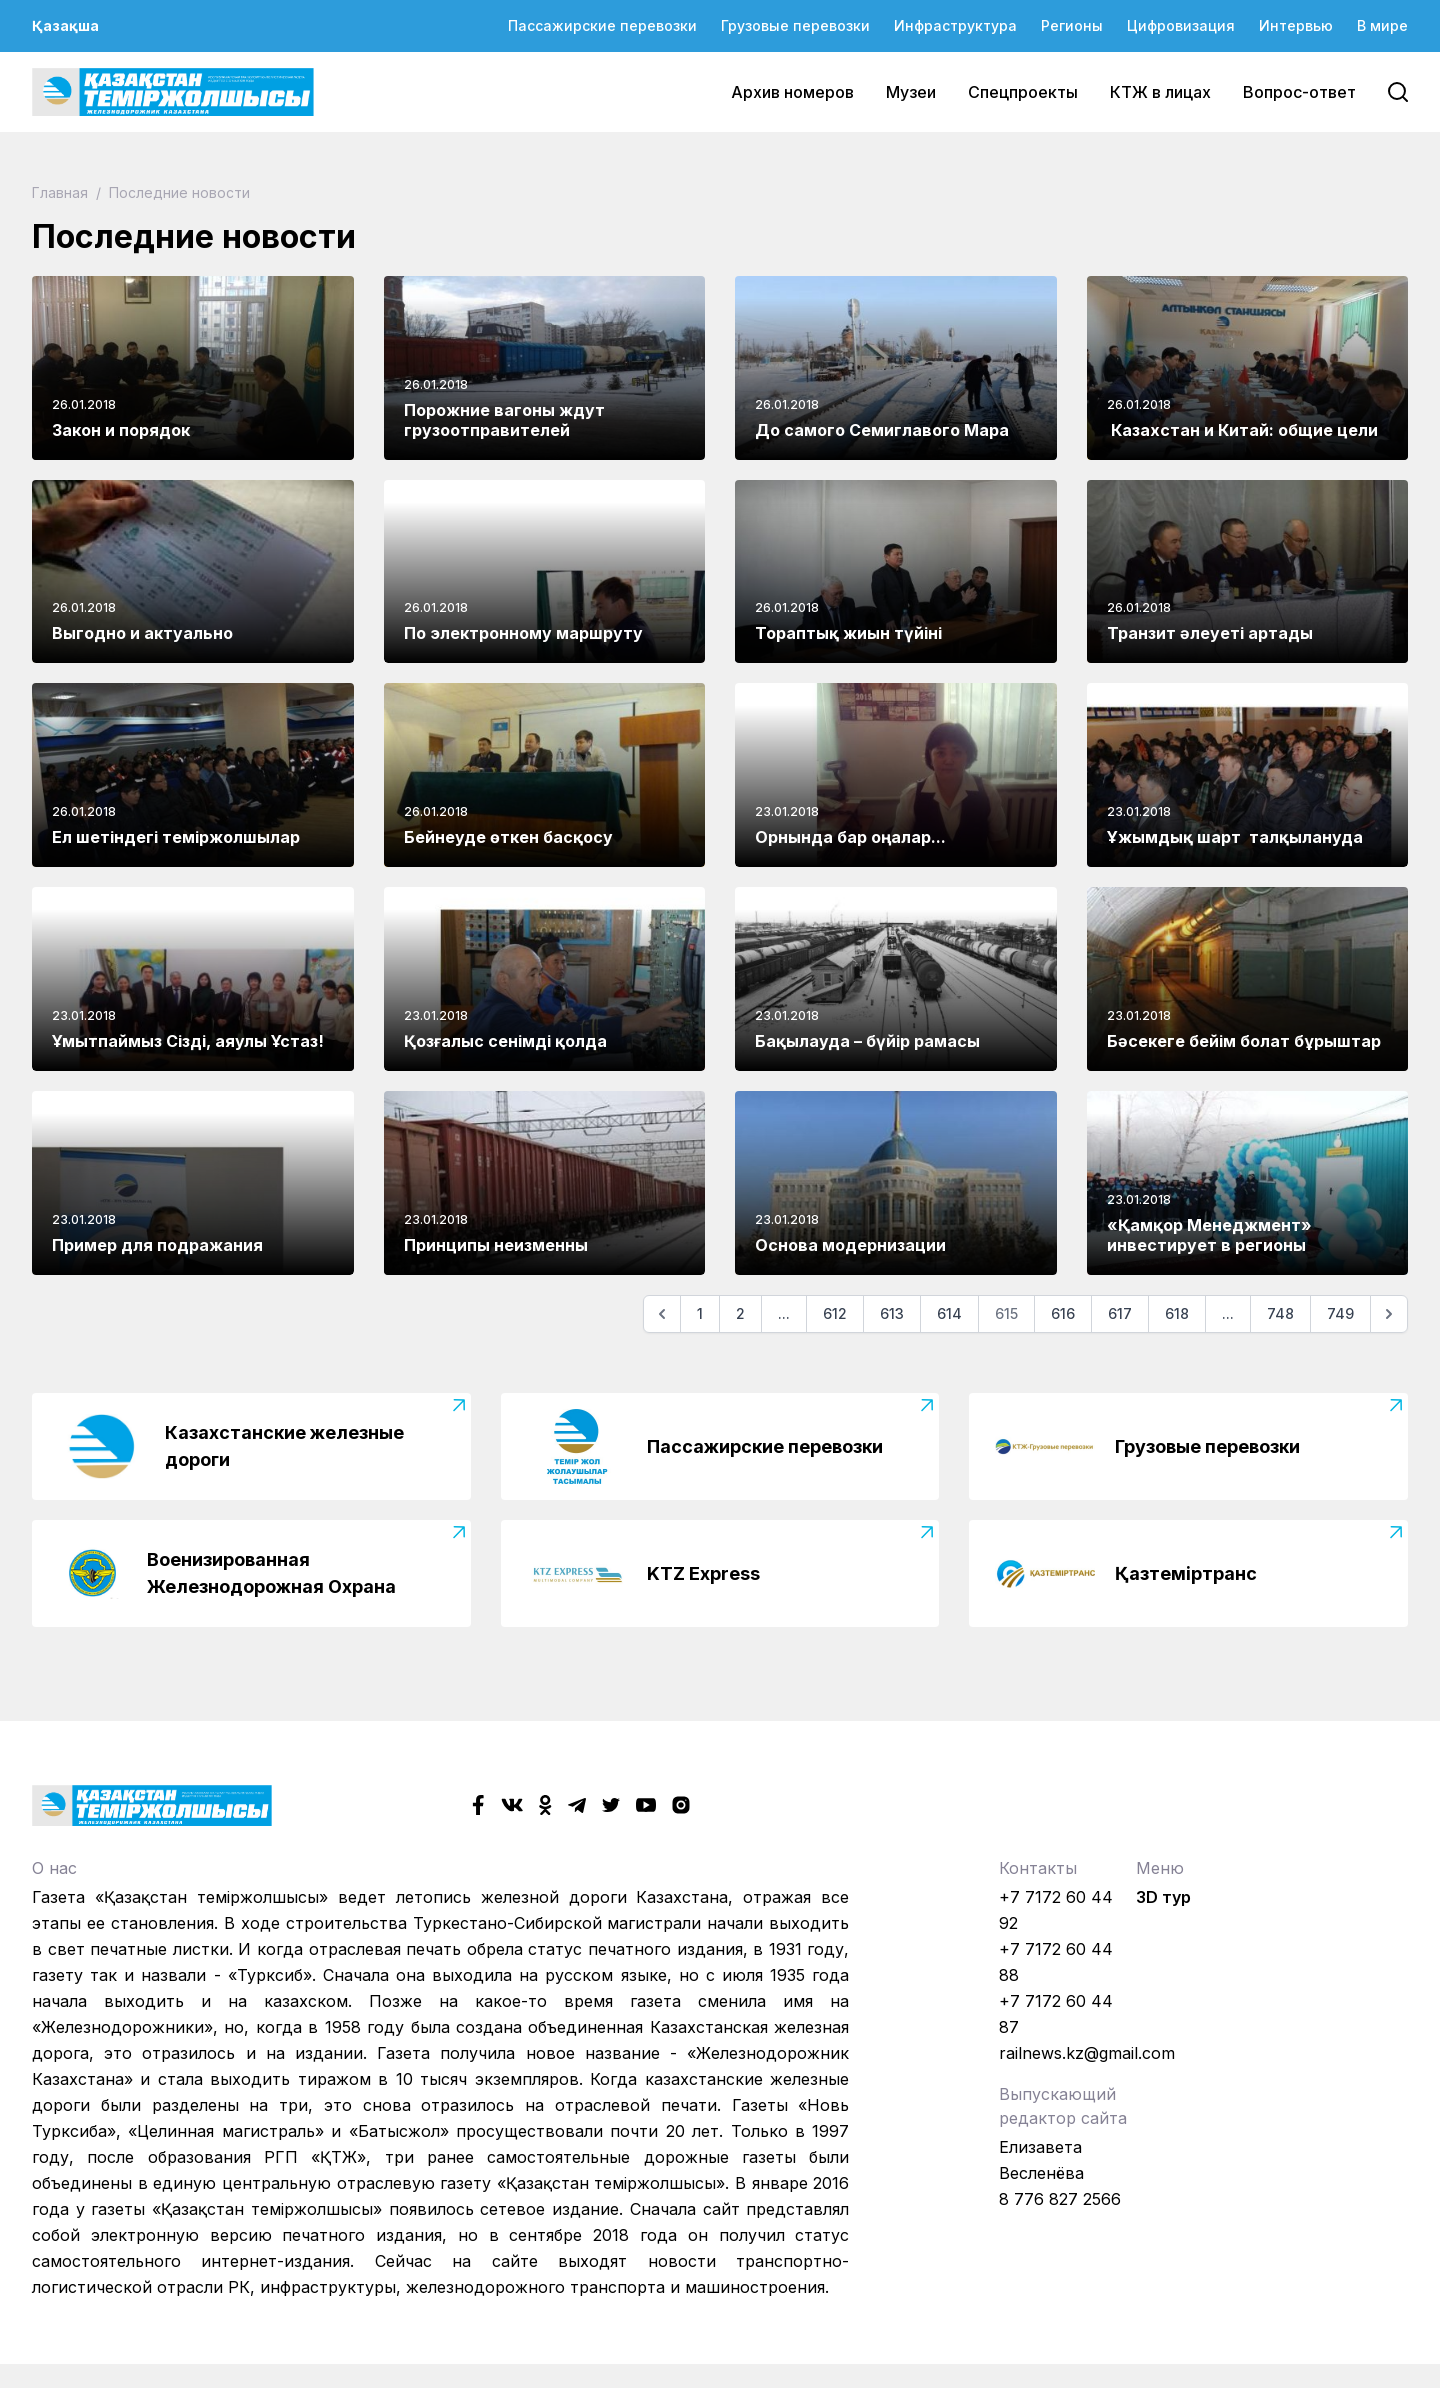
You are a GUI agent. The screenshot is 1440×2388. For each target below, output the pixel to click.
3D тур (1163, 1897)
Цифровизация (1181, 25)
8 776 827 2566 (1060, 2199)
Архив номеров (792, 92)
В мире (1382, 25)
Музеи (911, 92)
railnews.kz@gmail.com (1087, 2053)
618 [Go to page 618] (1177, 1313)
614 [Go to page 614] (949, 1313)
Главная (62, 192)
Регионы (1072, 25)
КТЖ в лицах (1160, 92)
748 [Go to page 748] (1280, 1313)
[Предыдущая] (662, 1314)
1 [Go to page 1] (700, 1313)
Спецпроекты (1023, 92)
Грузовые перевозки (795, 25)
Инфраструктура (955, 25)
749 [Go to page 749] (1340, 1313)
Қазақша (65, 25)
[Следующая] (1389, 1314)
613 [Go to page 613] (892, 1313)
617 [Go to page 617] (1120, 1313)
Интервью (1296, 25)
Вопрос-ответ (1299, 92)
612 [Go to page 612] (835, 1313)
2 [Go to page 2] (740, 1313)
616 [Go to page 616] (1063, 1313)
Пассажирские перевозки (602, 25)
